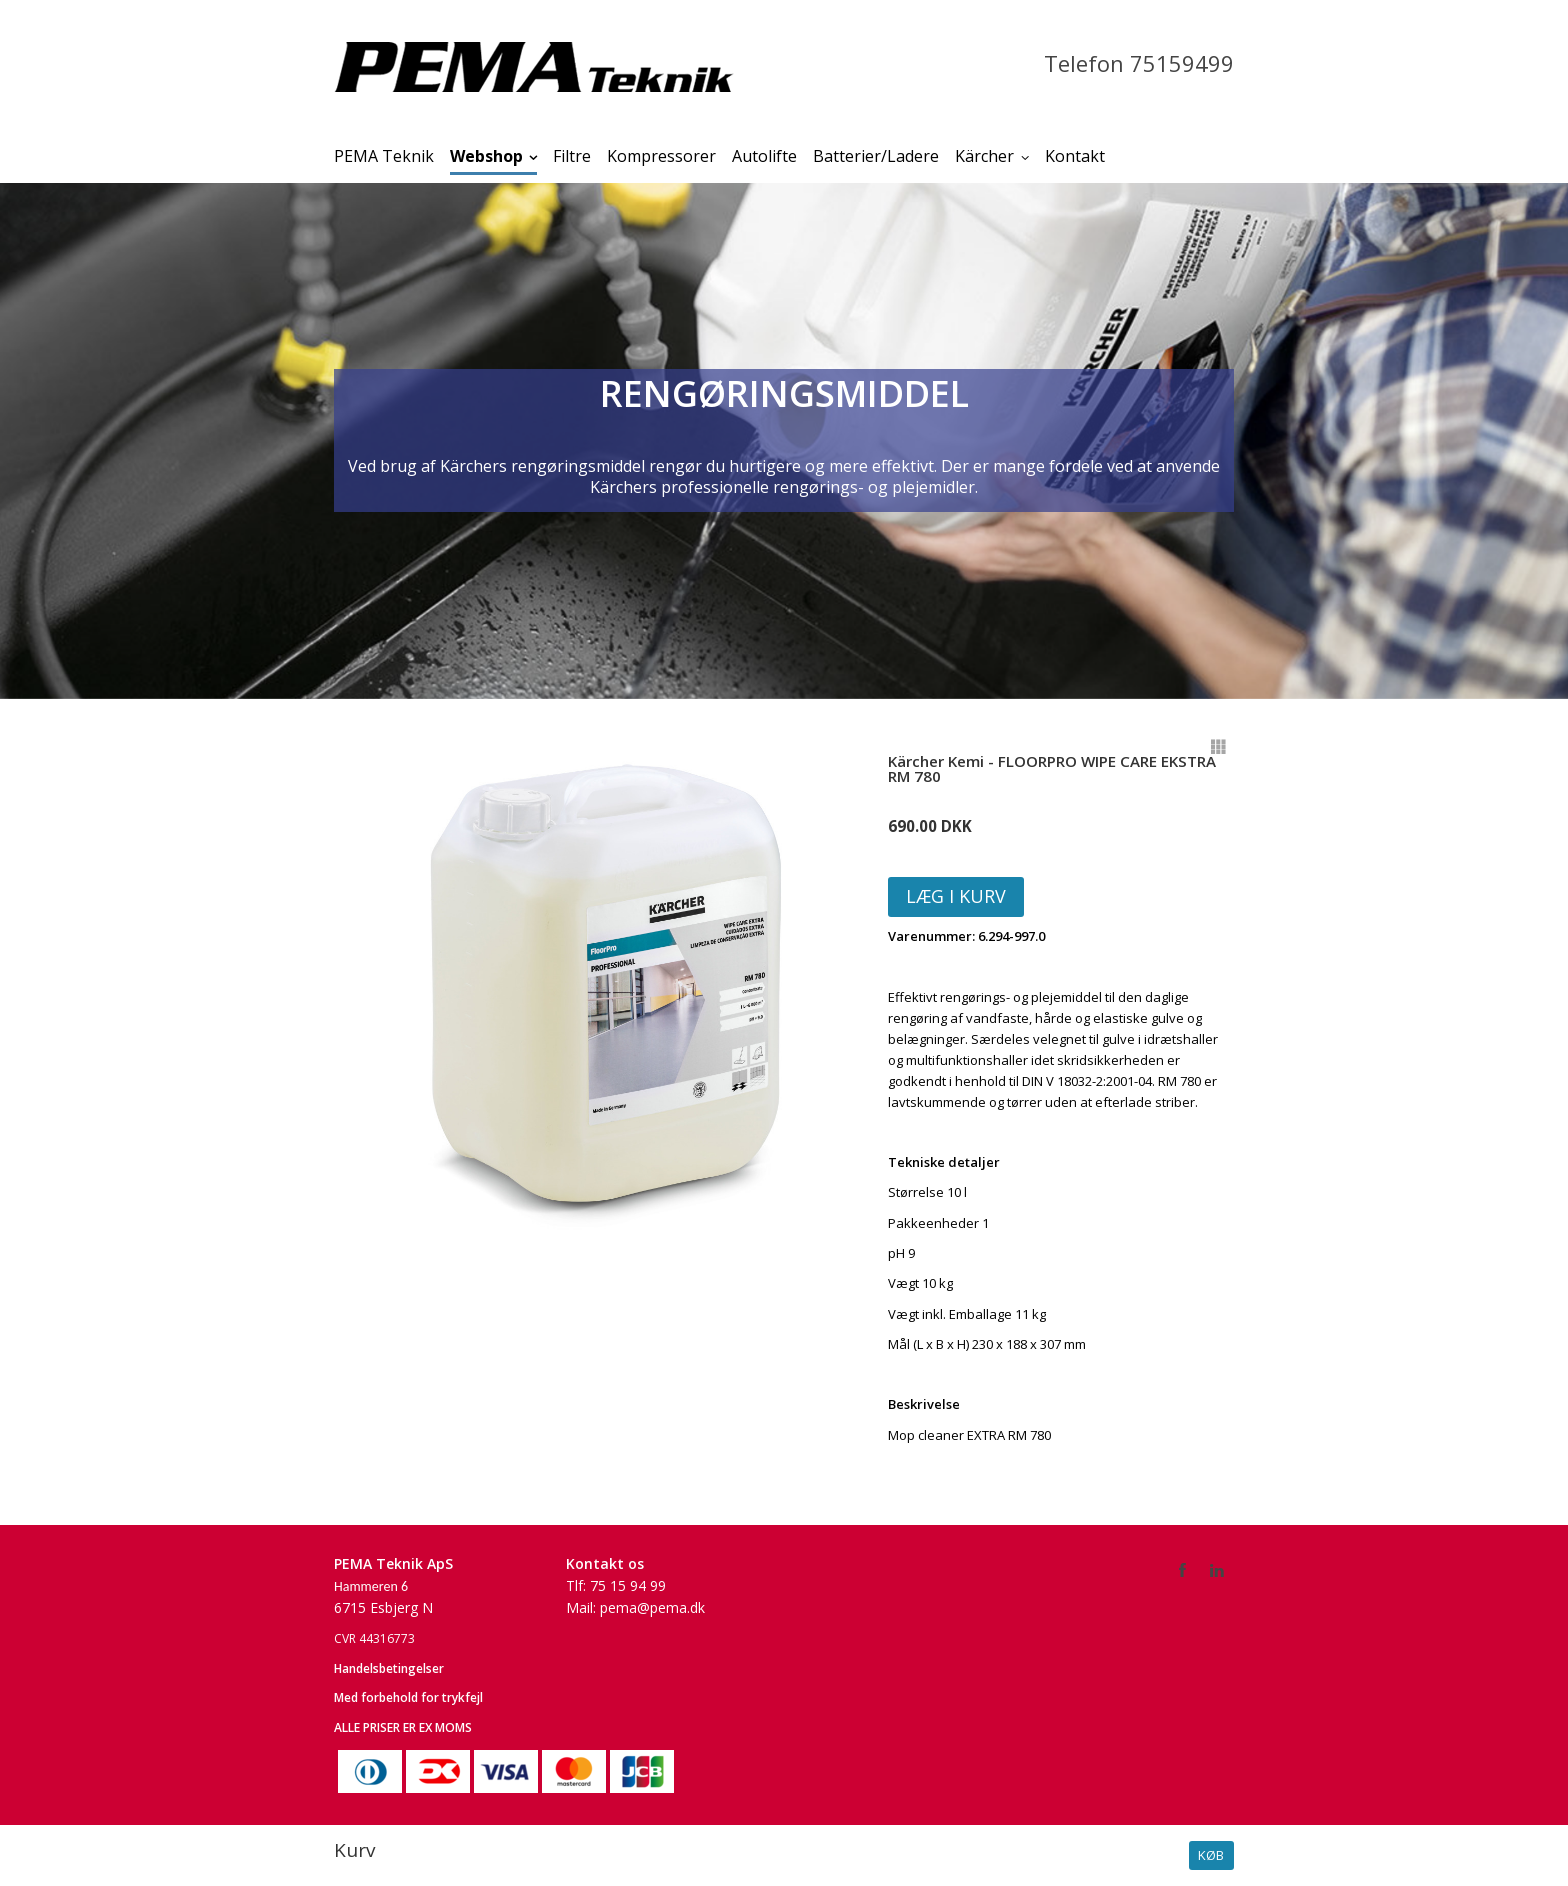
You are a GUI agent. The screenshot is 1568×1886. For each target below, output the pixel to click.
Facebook (1183, 1569)
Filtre (572, 156)
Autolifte (764, 156)
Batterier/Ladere (876, 156)
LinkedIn (1218, 1569)
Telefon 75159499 (1139, 63)
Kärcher (984, 156)
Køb (1211, 1855)
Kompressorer (661, 156)
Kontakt (1075, 156)
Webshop (486, 156)
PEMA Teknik (384, 156)
